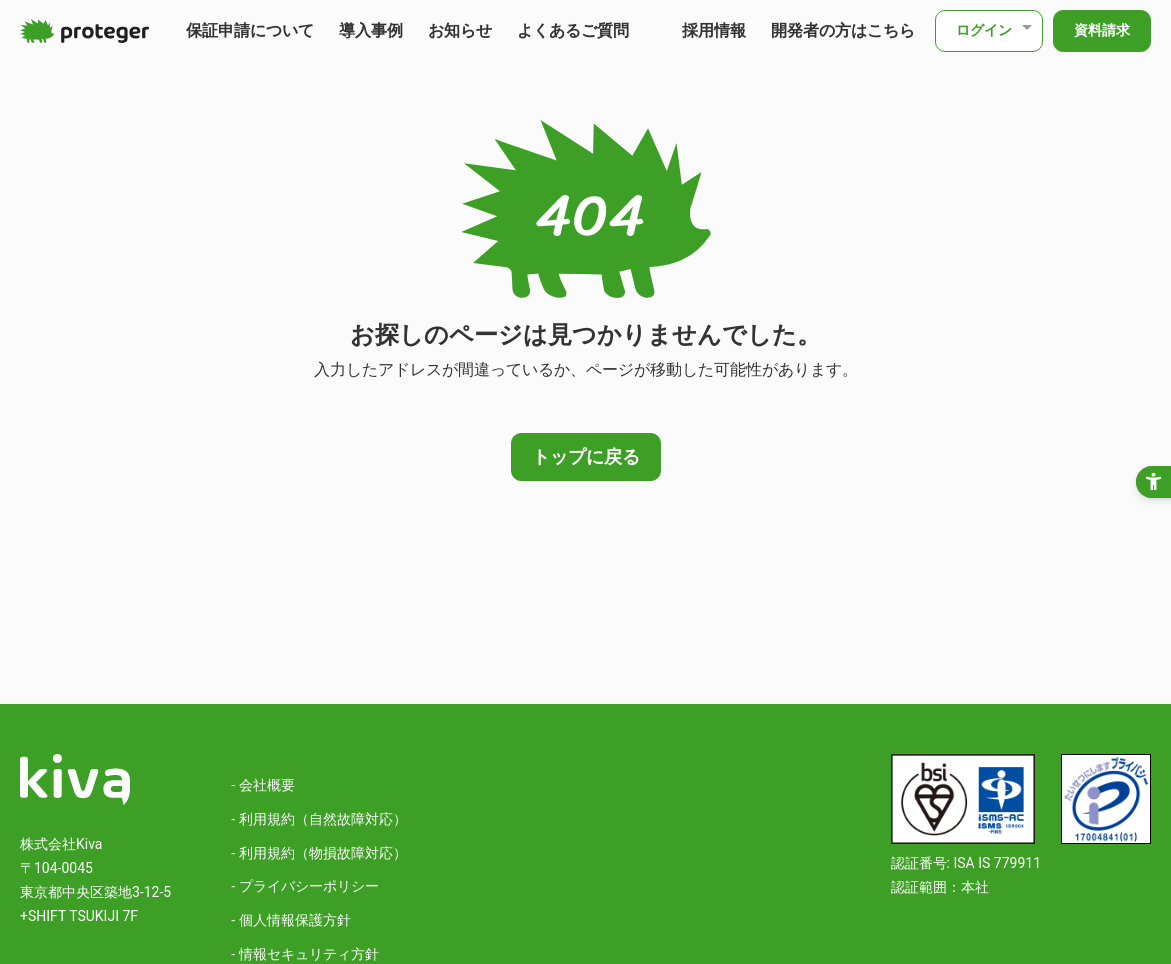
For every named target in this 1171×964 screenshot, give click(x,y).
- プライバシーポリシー (304, 886)
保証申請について (250, 30)
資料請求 (1102, 30)
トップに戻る (586, 456)
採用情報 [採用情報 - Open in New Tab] (714, 30)
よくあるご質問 (573, 30)
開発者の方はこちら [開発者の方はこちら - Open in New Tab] (843, 30)
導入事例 (371, 30)
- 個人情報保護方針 (290, 920)
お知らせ (460, 30)
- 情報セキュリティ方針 (304, 954)
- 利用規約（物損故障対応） (318, 853)
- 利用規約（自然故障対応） (318, 819)
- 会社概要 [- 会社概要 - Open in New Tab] (262, 785)
